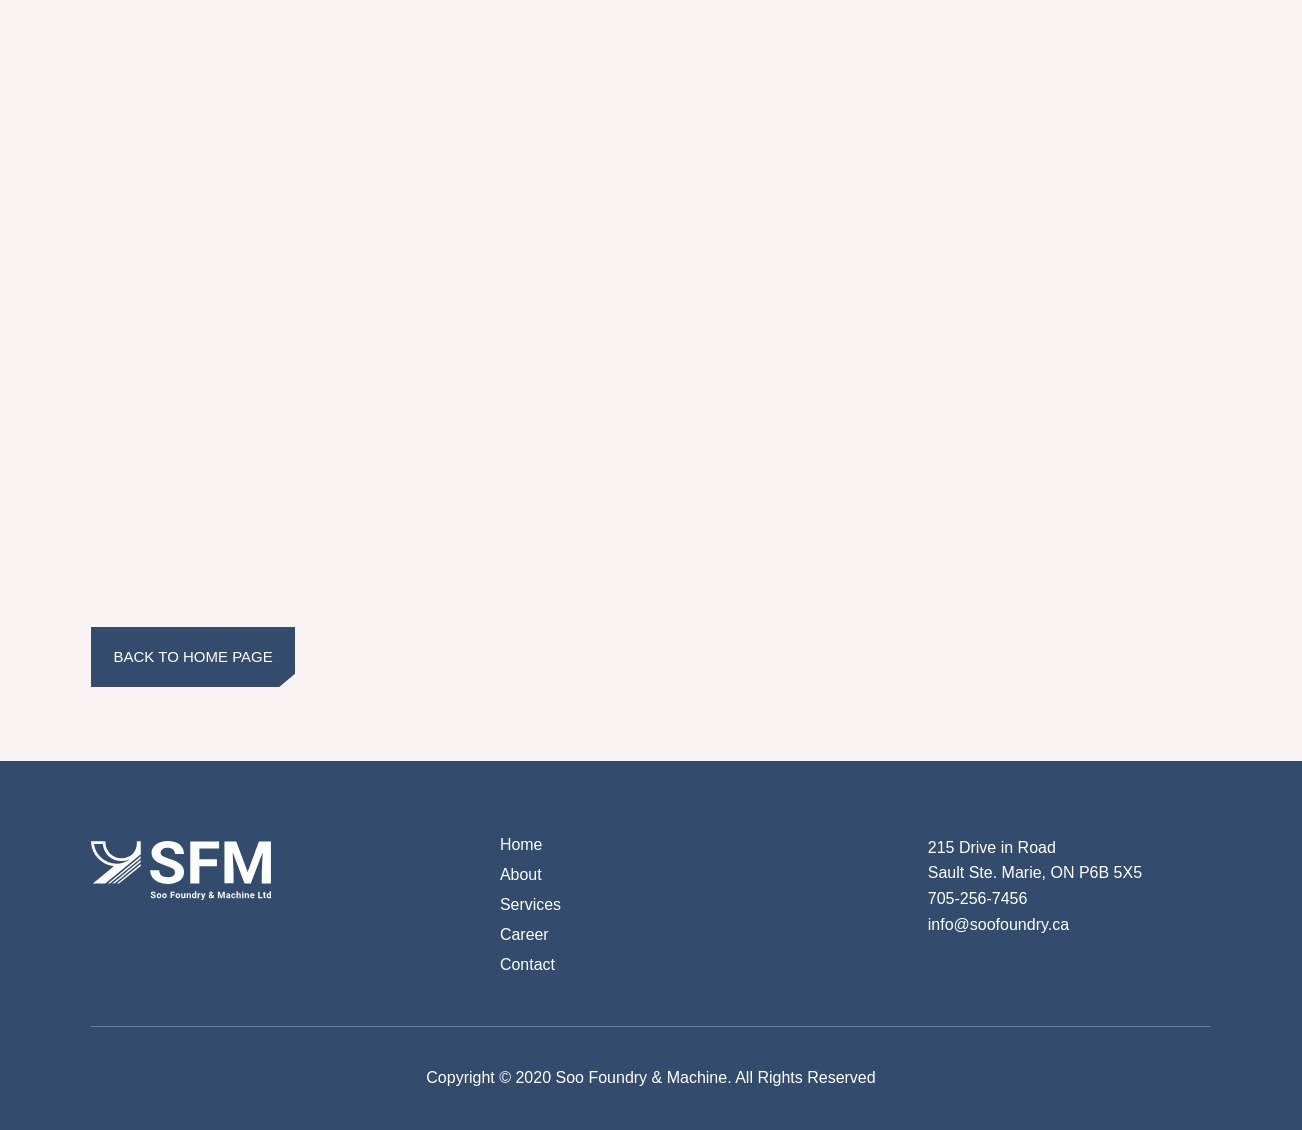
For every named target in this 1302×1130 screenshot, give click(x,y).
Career (524, 934)
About (521, 874)
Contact (527, 964)
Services (530, 904)
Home (521, 844)
